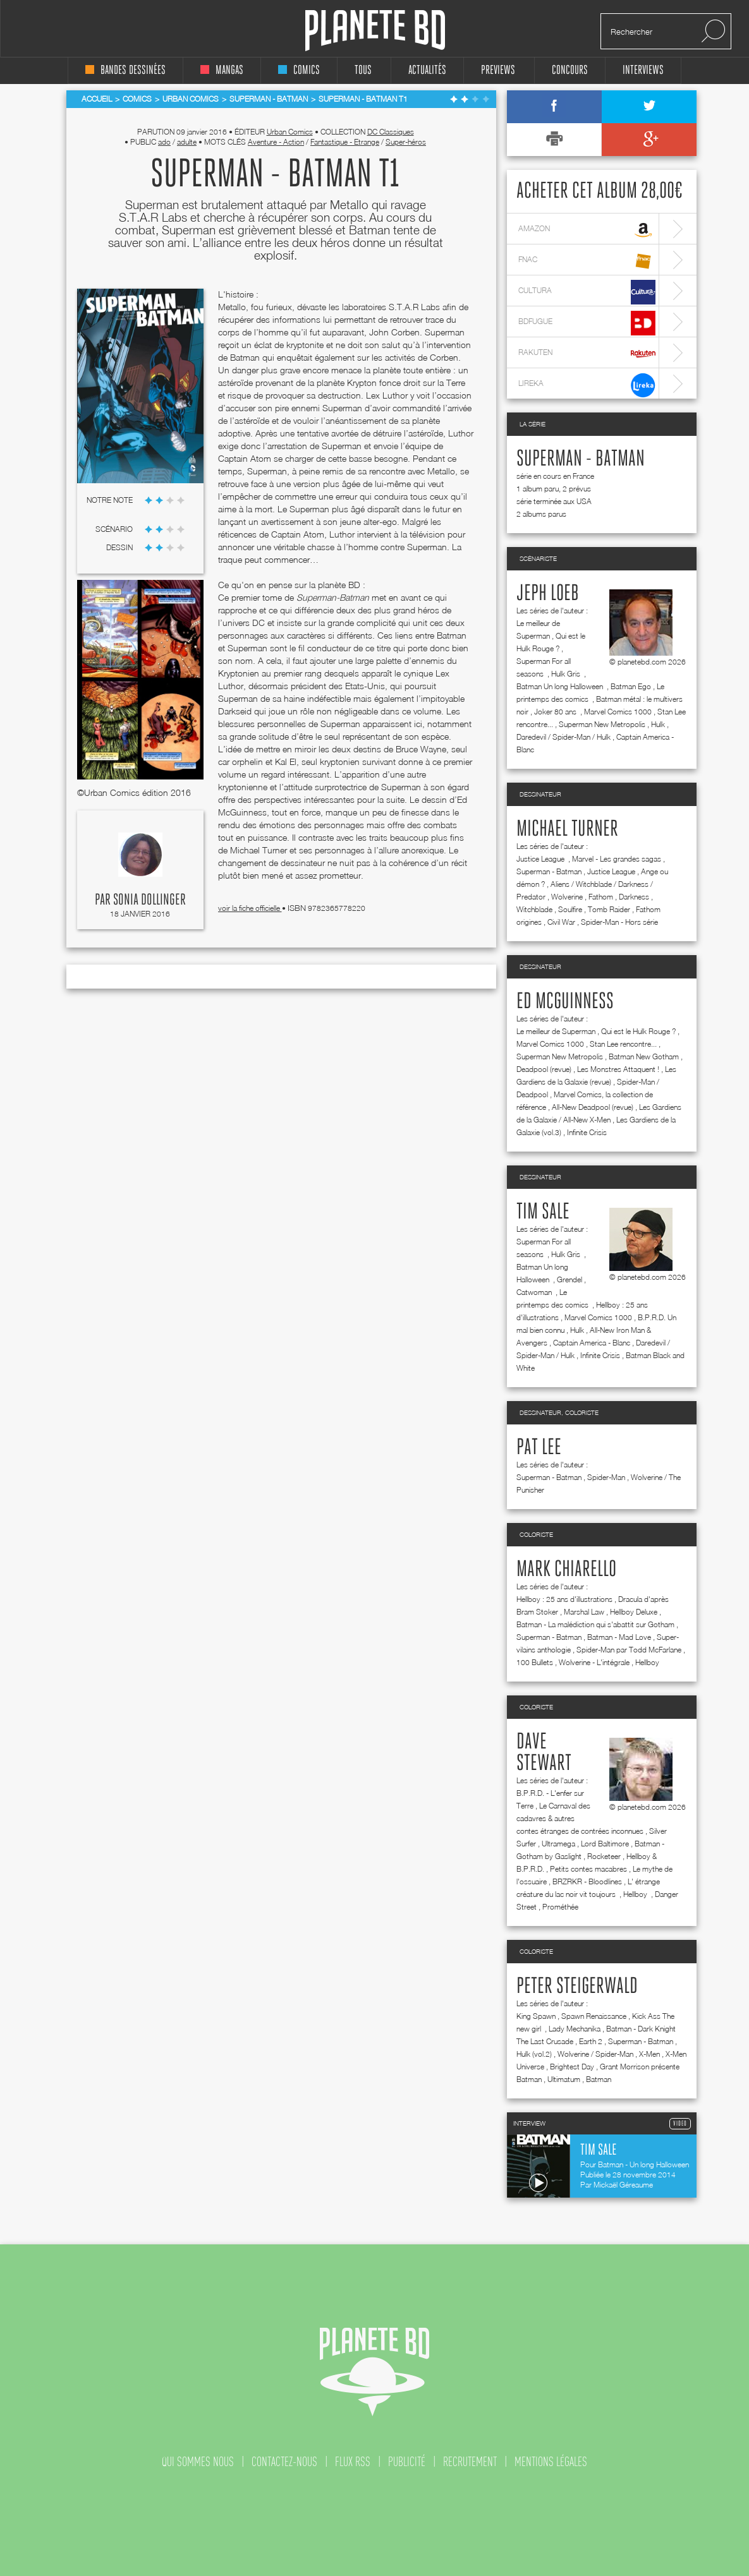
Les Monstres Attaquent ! (618, 1069)
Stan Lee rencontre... (623, 1044)
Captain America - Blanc (591, 1342)
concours (570, 70)
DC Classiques (390, 131)
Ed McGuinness (565, 1002)
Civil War (561, 922)
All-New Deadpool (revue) (592, 1107)
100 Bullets (534, 1662)
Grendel (569, 1279)
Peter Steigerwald (577, 1987)
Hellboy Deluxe (633, 1611)
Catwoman (535, 1292)
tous (363, 70)
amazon (586, 230)
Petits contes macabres (588, 1869)
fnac (586, 261)
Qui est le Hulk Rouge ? (638, 1031)
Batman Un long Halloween (560, 686)
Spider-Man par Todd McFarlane (628, 1649)
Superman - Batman (580, 459)
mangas (221, 70)
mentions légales (551, 2462)
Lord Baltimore (605, 1843)
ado (164, 142)
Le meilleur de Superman (555, 1031)
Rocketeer (604, 1856)
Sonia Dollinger (149, 900)
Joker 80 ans (556, 711)
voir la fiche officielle (250, 908)
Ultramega (558, 1843)
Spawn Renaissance (593, 2016)
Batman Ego (631, 686)
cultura (586, 292)
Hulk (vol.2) (534, 2054)
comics (299, 70)
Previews (498, 70)
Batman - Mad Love (619, 1637)
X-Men (649, 2054)
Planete (375, 30)
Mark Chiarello (566, 1570)
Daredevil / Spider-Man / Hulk (563, 737)
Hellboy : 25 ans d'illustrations (564, 1599)
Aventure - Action (276, 142)
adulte (187, 142)
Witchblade (534, 909)
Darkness (634, 896)
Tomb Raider (609, 909)
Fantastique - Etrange (344, 142)
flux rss (352, 2462)
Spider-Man (606, 1477)
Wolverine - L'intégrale (594, 1662)
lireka (586, 385)
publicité (406, 2462)
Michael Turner (567, 829)
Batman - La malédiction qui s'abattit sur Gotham (595, 1624)
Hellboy (647, 1662)
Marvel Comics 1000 (618, 711)
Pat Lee (538, 1448)
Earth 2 (590, 2041)
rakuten (586, 354)
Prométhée (560, 1906)
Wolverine (567, 896)
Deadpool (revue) (543, 1069)
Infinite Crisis (587, 1132)
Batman (598, 2079)
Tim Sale (542, 1212)
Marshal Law (584, 1611)
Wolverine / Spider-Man (595, 2054)
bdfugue (586, 323)
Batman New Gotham (644, 1056)
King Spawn (536, 2016)
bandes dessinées (125, 70)
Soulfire (570, 909)
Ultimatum (563, 2079)
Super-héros (406, 142)
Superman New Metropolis (602, 724)
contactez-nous (284, 2462)
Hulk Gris (566, 673)
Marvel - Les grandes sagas (616, 859)
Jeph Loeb (547, 594)
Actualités (427, 70)
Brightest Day (572, 2066)
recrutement (470, 2462)
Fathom (600, 896)
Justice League (541, 859)
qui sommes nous (198, 2462)
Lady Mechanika (574, 2028)
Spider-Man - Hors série (619, 922)
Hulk (658, 724)
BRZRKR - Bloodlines (587, 1881)
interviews (643, 70)
